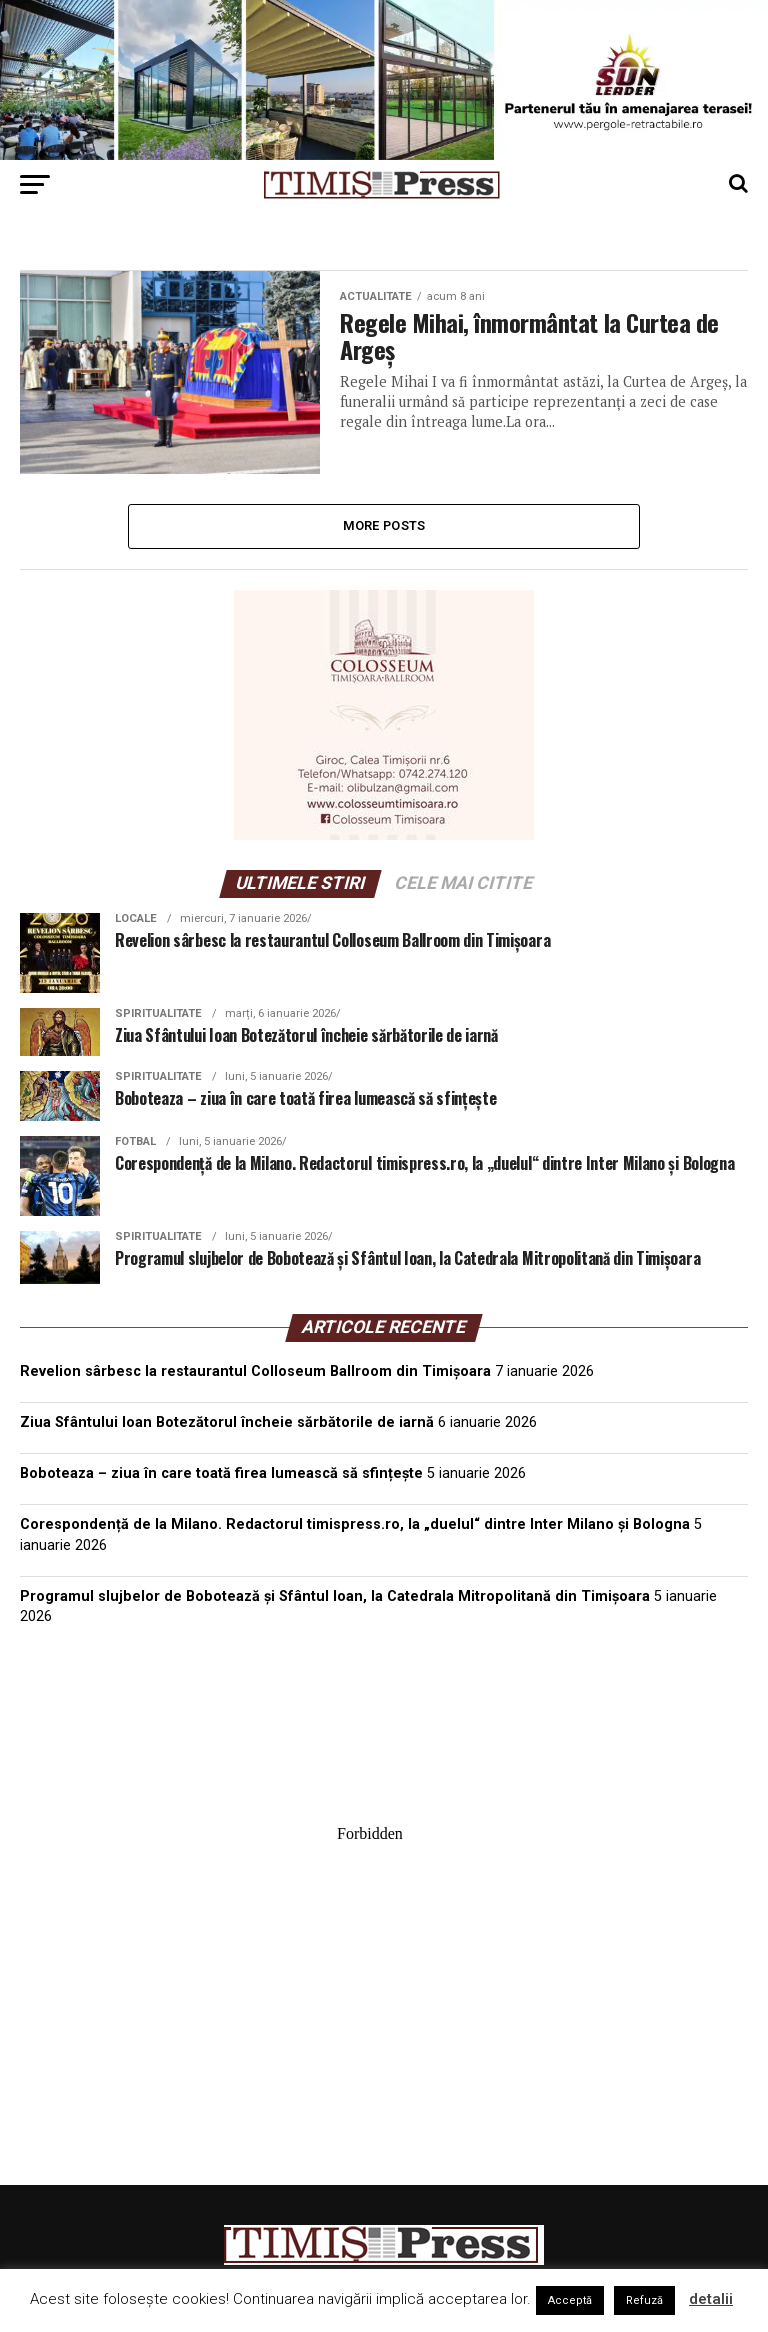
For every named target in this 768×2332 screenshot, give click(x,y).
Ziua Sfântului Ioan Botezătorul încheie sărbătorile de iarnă (227, 1422)
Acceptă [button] (570, 2300)
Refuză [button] (644, 2300)
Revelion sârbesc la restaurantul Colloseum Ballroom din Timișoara (255, 1371)
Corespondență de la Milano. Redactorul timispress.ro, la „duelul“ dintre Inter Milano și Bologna (355, 1524)
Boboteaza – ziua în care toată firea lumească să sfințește (221, 1473)
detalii (711, 2299)
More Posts (384, 525)
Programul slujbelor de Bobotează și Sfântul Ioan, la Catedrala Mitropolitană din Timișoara (335, 1596)
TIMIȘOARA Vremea (384, 1742)
